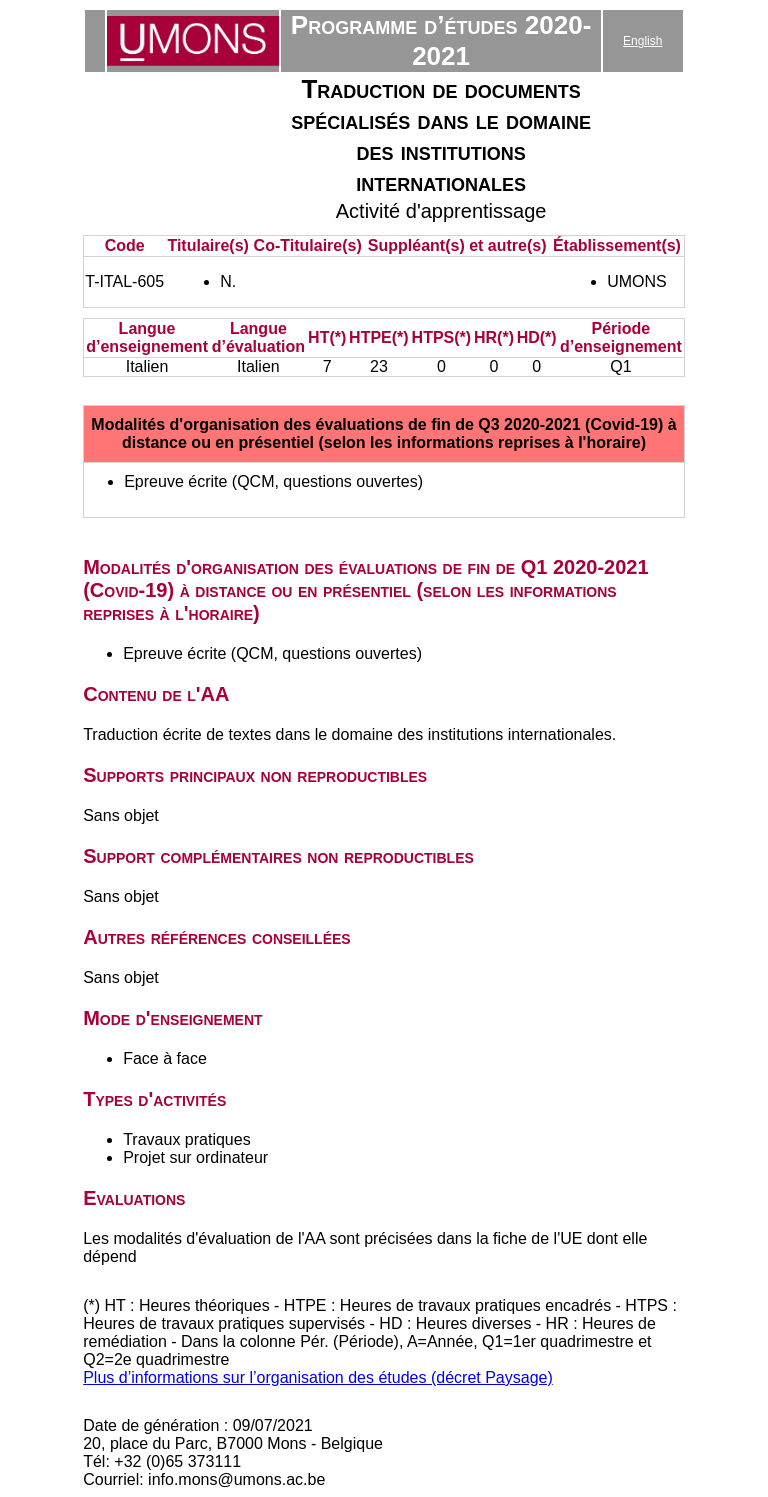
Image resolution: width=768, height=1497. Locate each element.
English (642, 41)
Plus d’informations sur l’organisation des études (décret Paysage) (318, 1377)
